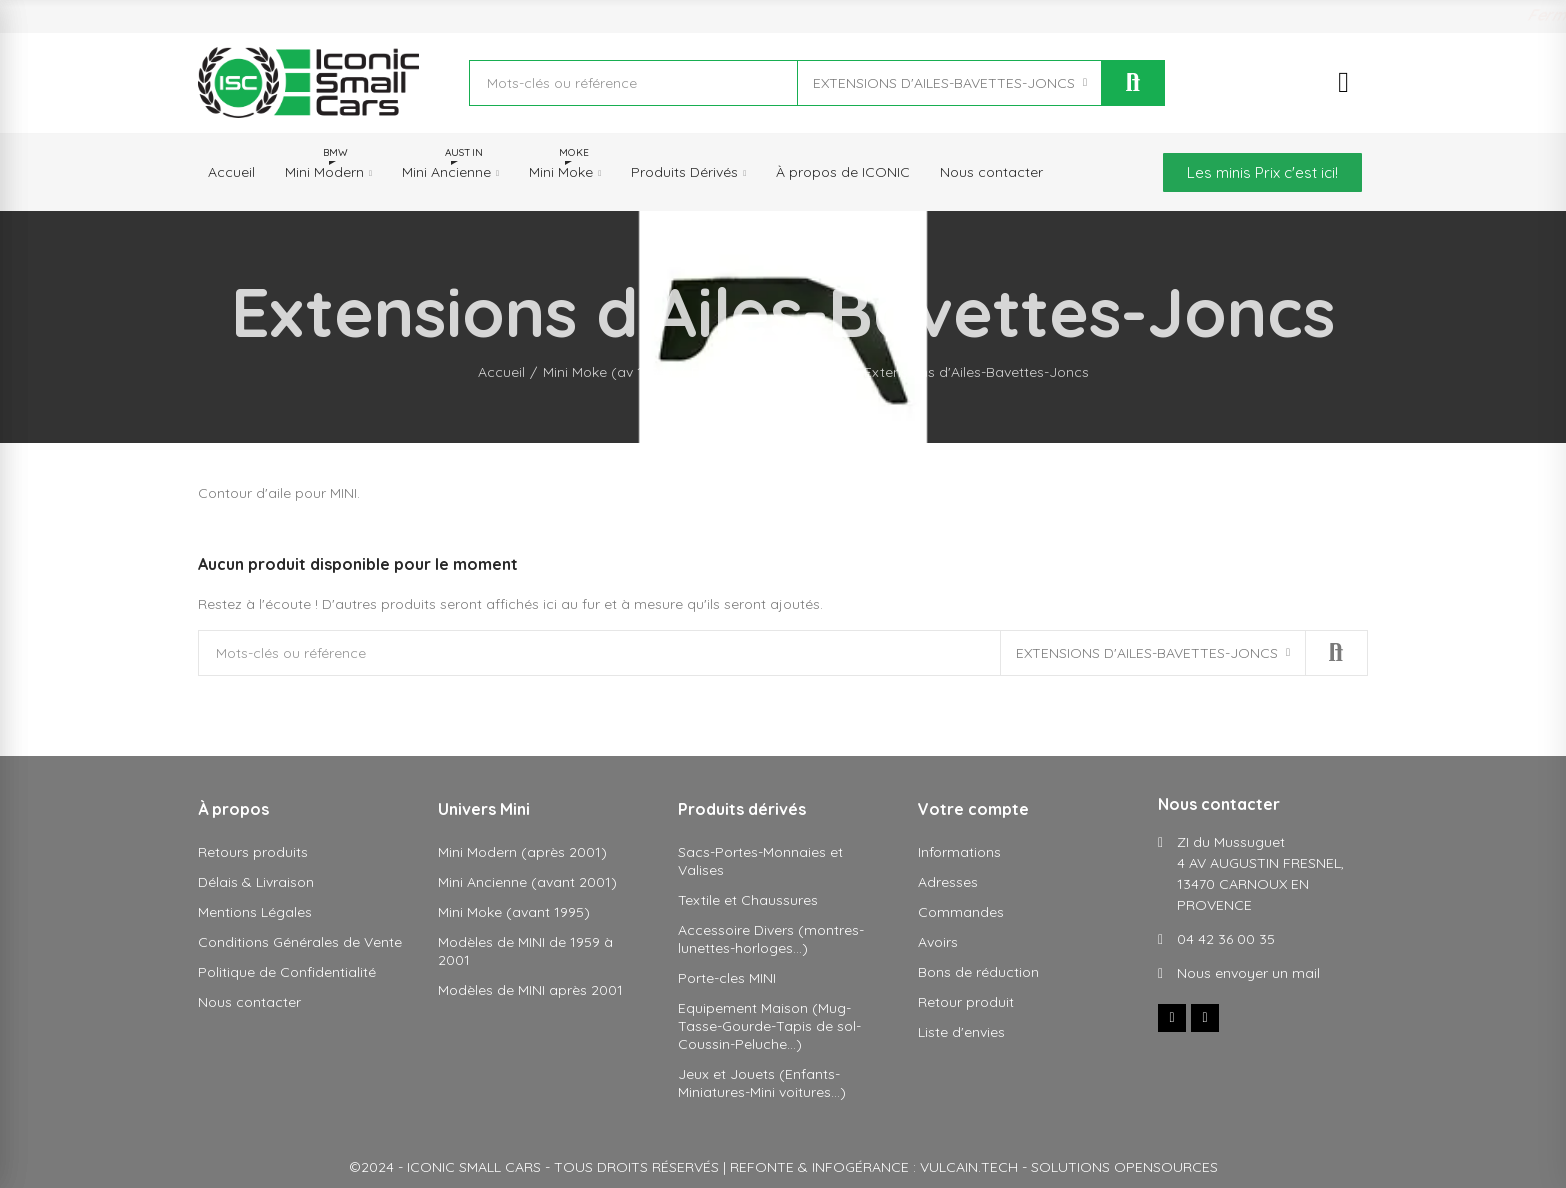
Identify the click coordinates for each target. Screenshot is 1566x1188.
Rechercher (1133, 83)
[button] (1262, 172)
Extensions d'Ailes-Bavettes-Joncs (944, 83)
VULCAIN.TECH (969, 1167)
